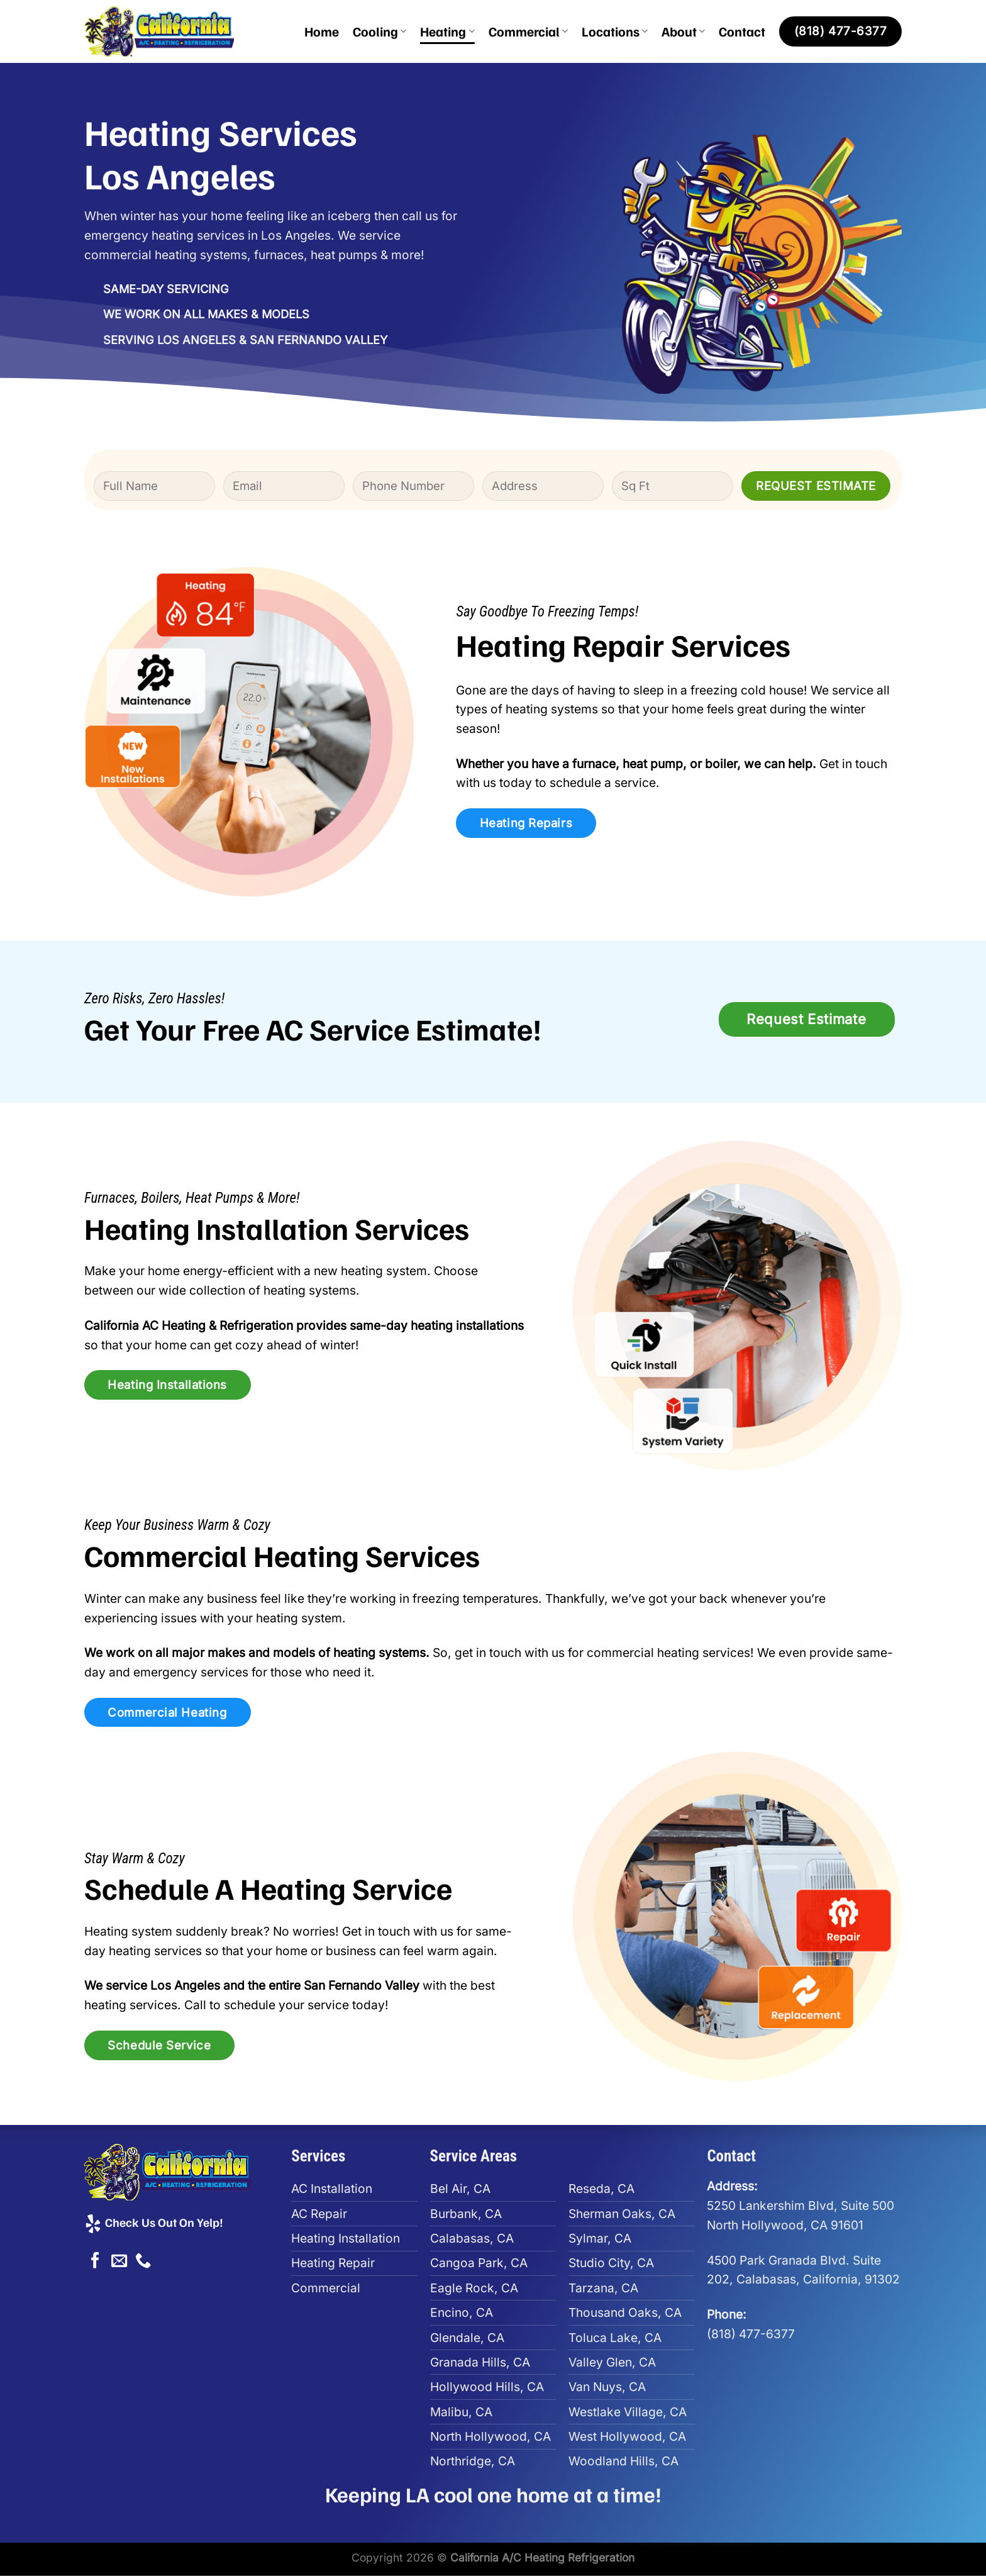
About (683, 31)
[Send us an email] (119, 2261)
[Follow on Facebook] (95, 2261)
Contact (742, 31)
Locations (615, 31)
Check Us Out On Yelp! (153, 2221)
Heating (447, 31)
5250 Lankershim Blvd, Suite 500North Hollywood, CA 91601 (800, 2205)
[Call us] (143, 2261)
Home (321, 31)
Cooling (379, 31)
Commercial (528, 31)
